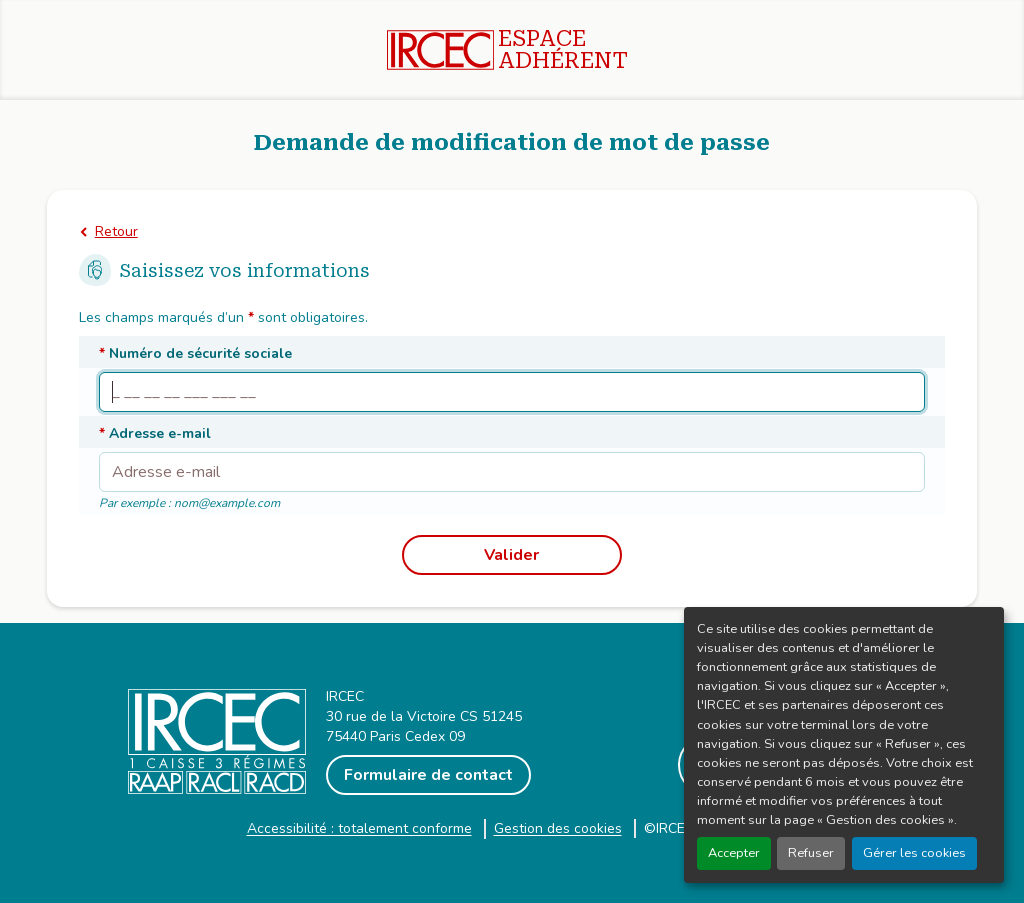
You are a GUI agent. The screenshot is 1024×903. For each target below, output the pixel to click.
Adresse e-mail (155, 433)
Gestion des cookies (558, 828)
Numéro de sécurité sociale (195, 353)
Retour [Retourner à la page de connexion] (116, 231)
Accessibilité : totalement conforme (359, 828)
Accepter (734, 853)
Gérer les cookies (914, 853)
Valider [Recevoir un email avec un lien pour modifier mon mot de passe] (511, 555)
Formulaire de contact (428, 775)
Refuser (811, 853)
